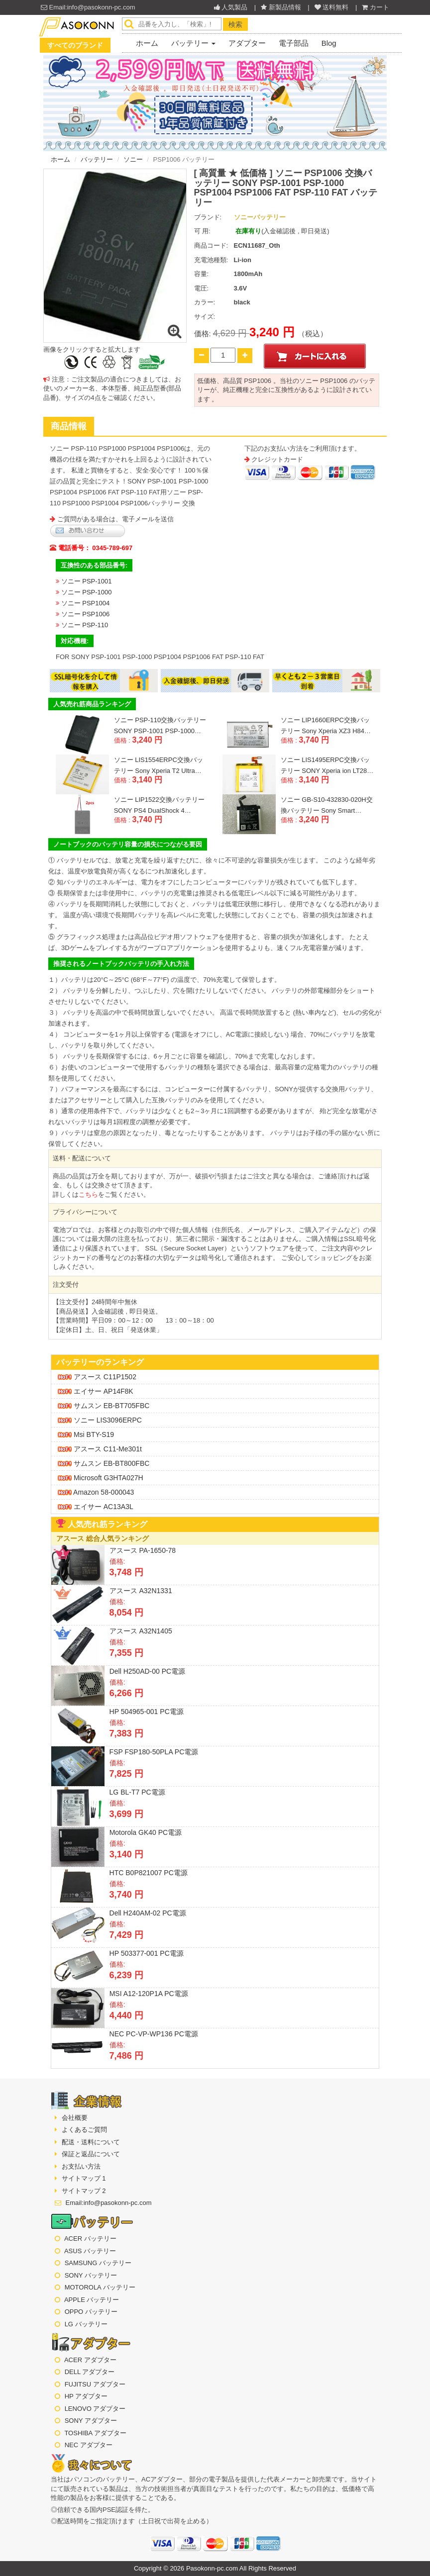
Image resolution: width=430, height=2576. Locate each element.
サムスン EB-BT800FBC (103, 1463)
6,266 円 (126, 1693)
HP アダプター (86, 2396)
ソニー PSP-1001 (86, 581)
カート (375, 7)
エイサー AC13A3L (95, 1507)
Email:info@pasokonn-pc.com (88, 7)
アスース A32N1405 (140, 1631)
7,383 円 (126, 1733)
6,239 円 (126, 1975)
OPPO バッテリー (91, 2311)
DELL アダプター (90, 2372)
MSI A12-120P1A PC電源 (148, 1994)
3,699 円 (126, 1814)
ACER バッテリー (90, 2238)
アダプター (247, 43)
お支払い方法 (80, 2166)
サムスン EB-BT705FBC (103, 1406)
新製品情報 (281, 7)
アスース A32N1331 (140, 1591)
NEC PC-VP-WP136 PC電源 (153, 2034)
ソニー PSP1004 (85, 603)
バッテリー (193, 43)
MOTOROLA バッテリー (100, 2287)
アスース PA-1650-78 (142, 1550)
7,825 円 (126, 1774)
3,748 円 (126, 1572)
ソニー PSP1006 (85, 614)
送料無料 (332, 7)
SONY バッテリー (91, 2275)
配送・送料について (90, 2142)
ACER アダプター (90, 2360)
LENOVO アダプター (95, 2408)
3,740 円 (314, 740)
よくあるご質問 (83, 2129)
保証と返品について (90, 2154)
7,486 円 (126, 2056)
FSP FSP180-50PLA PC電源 (154, 1752)
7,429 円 (126, 1935)
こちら (88, 1194)
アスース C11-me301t (100, 1449)
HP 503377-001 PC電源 (146, 1953)
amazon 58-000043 (96, 1492)
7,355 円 (126, 1653)
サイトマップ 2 (83, 2190)
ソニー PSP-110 (84, 625)
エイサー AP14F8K (95, 1391)
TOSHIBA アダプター (95, 2433)
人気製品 (231, 7)
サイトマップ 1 (83, 2178)
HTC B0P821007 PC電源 (148, 1873)
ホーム (147, 43)
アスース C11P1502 (97, 1377)
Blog (329, 43)
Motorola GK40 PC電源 (145, 1832)
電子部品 (294, 43)
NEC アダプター (88, 2445)
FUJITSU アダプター (95, 2384)
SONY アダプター (91, 2420)
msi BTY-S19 (86, 1434)
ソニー (133, 159)
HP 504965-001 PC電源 (146, 1712)
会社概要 (74, 2117)
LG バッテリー (86, 2324)
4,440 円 (126, 2015)
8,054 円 (126, 1613)
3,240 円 (147, 740)
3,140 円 (147, 779)
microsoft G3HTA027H (100, 1478)
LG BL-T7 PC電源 (137, 1792)
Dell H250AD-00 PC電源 (147, 1671)
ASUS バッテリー (90, 2251)
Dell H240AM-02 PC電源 (147, 1913)
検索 (235, 24)
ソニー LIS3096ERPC (100, 1420)
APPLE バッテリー (91, 2299)
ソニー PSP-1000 (86, 592)
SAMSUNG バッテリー (98, 2263)
